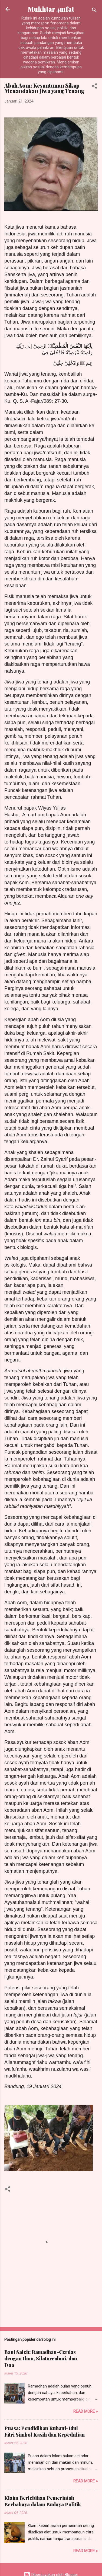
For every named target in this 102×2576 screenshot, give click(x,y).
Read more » (85, 2411)
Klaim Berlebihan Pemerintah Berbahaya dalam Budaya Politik (42, 2501)
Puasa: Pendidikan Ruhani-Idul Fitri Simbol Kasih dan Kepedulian (44, 2431)
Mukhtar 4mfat (51, 9)
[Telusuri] (94, 11)
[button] (94, 87)
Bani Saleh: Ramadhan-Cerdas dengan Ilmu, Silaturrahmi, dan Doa (40, 2358)
